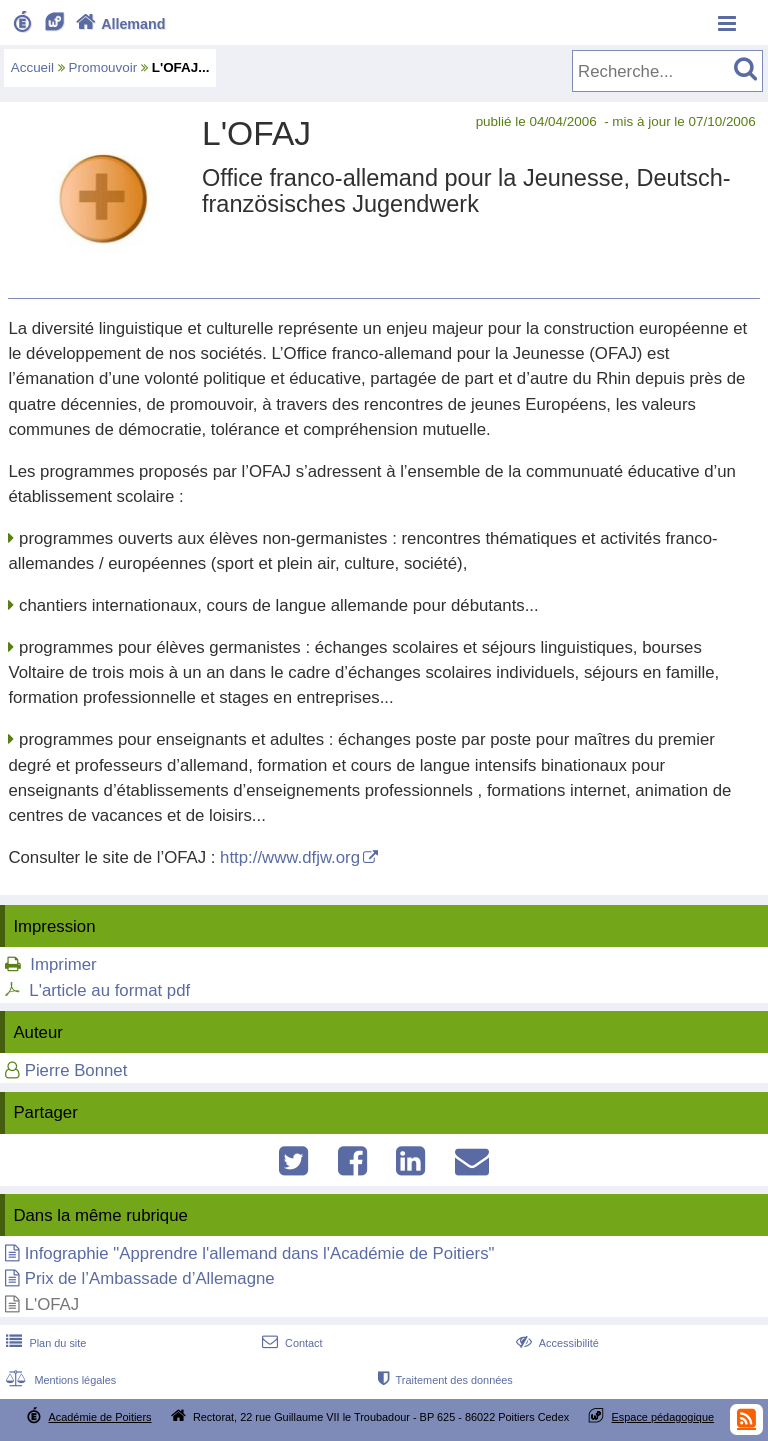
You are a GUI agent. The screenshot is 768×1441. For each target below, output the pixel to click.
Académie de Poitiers (99, 1417)
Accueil (32, 67)
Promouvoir (103, 67)
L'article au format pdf (109, 990)
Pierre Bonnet (76, 1070)
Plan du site (44, 1343)
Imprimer (63, 964)
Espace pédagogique (663, 1417)
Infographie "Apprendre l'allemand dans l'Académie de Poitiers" (260, 1253)
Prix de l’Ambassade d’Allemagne (150, 1278)
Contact (290, 1343)
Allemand (118, 24)
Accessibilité (555, 1343)
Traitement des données (443, 1380)
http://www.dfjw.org (290, 857)
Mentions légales (59, 1380)
